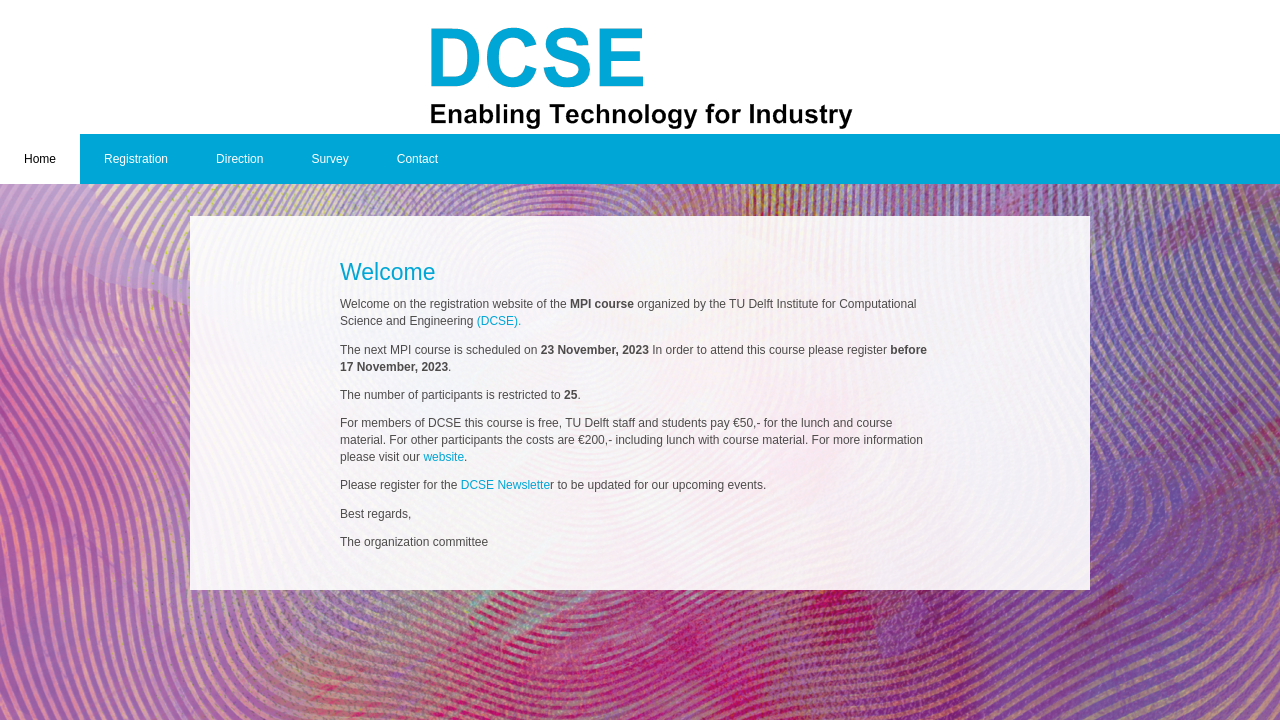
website (443, 457)
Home (40, 159)
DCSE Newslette (503, 485)
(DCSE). (499, 321)
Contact (417, 159)
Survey (329, 159)
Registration (136, 159)
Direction (239, 159)
